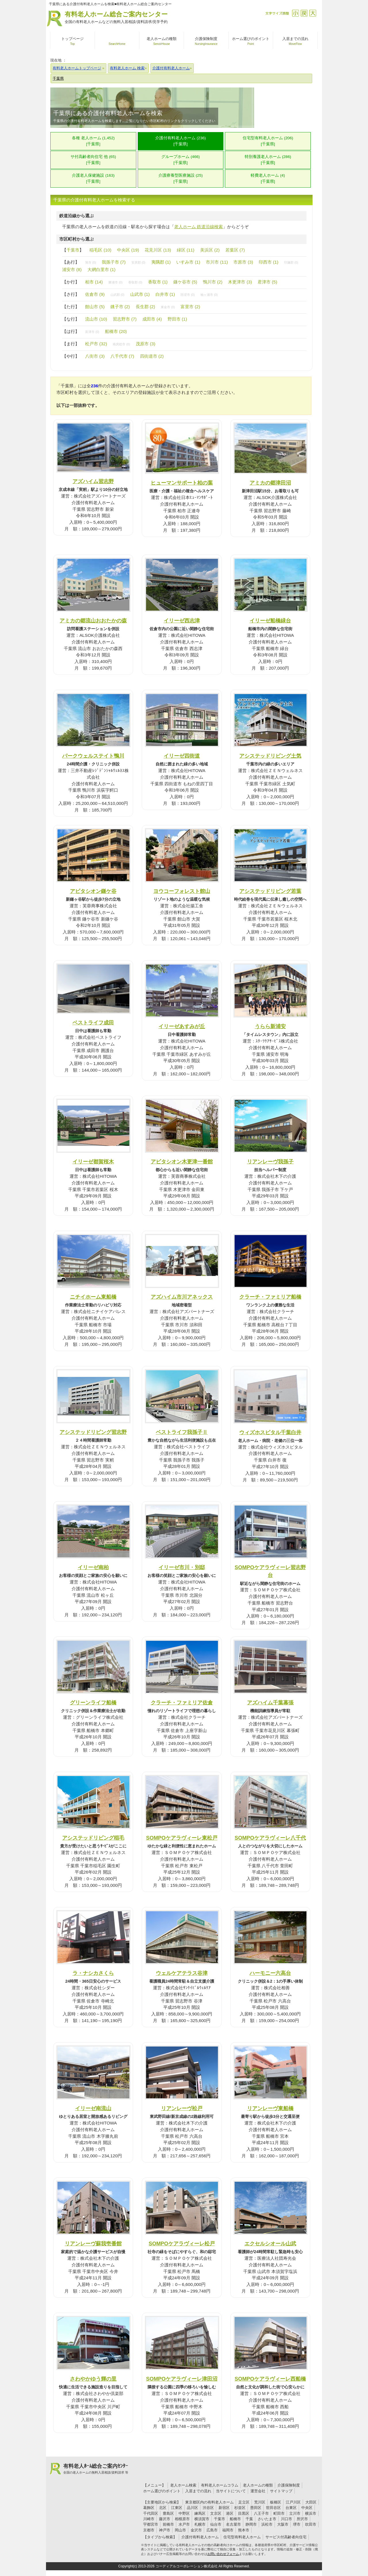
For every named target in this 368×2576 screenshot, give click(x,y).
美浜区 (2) (210, 249)
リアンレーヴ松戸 (181, 2108)
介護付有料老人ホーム (200, 2537)
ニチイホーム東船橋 (93, 1297)
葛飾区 (148, 2507)
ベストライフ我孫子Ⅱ (182, 1432)
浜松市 (267, 2524)
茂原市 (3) (145, 343)
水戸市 (184, 2524)
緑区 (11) (185, 249)
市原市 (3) (243, 262)
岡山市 (180, 2530)
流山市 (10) (96, 319)
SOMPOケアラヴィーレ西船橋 (270, 2379)
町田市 (279, 2513)
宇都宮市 (150, 2524)
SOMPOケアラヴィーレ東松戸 (181, 1838)
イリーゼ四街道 (182, 756)
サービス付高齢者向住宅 (285, 2537)
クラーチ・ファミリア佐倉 (182, 1702)
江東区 (176, 2507)
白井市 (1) (165, 294)
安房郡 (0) (138, 262)
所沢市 (302, 2519)
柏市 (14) (94, 281)
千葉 (249, 2519)
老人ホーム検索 (183, 2485)
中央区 (307, 2507)
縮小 (295, 13)
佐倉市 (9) (95, 294)
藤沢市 (164, 2519)
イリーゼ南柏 (93, 1567)
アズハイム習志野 (93, 481)
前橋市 (168, 2524)
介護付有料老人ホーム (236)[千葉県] (180, 141)
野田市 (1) (177, 319)
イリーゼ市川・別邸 (181, 1567)
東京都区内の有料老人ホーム (209, 2502)
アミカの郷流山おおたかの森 (93, 621)
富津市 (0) (92, 332)
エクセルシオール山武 (270, 2243)
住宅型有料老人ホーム (242, 2537)
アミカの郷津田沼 (270, 483)
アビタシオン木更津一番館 (182, 1162)
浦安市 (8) (72, 269)
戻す (304, 13)
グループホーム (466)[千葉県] (180, 160)
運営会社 (257, 2491)
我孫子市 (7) (114, 262)
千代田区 (150, 2513)
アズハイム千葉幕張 (270, 1702)
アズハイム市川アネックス (182, 1297)
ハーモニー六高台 (270, 1973)
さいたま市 (267, 2519)
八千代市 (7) (122, 356)
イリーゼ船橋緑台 (270, 621)
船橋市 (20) (116, 331)
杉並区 (240, 2507)
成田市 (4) (152, 319)
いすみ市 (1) (188, 262)
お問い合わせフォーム (223, 2554)
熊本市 (243, 2530)
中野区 (184, 2513)
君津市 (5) (267, 281)
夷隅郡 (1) (161, 262)
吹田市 (310, 2524)
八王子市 (261, 2513)
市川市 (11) (217, 262)
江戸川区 (293, 2502)
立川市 (294, 2513)
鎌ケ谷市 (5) (185, 281)
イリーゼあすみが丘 (181, 1026)
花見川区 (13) (158, 249)
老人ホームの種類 (258, 2485)
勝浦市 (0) (115, 282)
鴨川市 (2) (213, 281)
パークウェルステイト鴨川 (93, 756)
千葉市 (72, 249)
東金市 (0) (168, 307)
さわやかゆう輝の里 (93, 2379)
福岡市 (227, 2530)
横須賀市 (201, 2519)
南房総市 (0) (121, 344)
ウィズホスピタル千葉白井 (270, 1432)
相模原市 (182, 2519)
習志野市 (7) (125, 319)
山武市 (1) (140, 294)
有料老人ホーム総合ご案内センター (116, 18)
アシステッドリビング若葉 (270, 891)
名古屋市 (233, 2524)
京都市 (148, 2530)
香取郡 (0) (135, 282)
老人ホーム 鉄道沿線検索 (198, 226)
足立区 (244, 2502)
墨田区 (255, 2507)
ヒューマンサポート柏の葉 (182, 483)
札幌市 (200, 2524)
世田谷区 (273, 2507)
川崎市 (148, 2519)
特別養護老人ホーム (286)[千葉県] (268, 160)
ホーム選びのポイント (162, 2491)
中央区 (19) (128, 249)
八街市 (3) (95, 356)
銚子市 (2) (120, 306)
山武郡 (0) (117, 294)
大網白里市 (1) (101, 269)
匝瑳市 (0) (188, 294)
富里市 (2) (190, 306)
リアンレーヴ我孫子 (270, 1162)
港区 (229, 2513)
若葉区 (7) (235, 249)
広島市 (212, 2530)
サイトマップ (281, 2491)
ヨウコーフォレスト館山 (181, 891)
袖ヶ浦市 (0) (209, 294)
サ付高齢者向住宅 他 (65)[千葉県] (93, 160)
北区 (162, 2507)
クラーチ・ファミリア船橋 (270, 1297)
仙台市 (215, 2524)
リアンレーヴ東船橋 (270, 2108)
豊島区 (168, 2513)
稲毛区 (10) (100, 249)
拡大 (312, 13)
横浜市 (310, 2513)
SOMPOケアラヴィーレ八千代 (270, 1838)
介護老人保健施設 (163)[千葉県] (93, 178)
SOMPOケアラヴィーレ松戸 (182, 2243)
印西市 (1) (268, 262)
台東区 (291, 2507)
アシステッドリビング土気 (270, 756)
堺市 (296, 2524)
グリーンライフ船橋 (93, 1702)
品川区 (192, 2507)
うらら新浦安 (270, 1026)
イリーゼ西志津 (182, 621)
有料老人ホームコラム (219, 2485)
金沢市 (196, 2530)
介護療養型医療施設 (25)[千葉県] (180, 178)
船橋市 (235, 2519)
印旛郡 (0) (291, 262)
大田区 (311, 2502)
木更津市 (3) (240, 281)
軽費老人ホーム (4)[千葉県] (268, 178)
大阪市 (282, 2524)
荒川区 (259, 2502)
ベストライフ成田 (93, 1023)
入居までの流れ (198, 2491)
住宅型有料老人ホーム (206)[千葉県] (268, 141)
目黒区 (243, 2513)
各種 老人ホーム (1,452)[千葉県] (93, 141)
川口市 (286, 2519)
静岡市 (251, 2524)
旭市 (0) (90, 262)
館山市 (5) (95, 306)
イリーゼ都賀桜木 (93, 1162)
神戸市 (164, 2530)
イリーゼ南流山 (93, 2108)
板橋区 (275, 2502)
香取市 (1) (158, 281)
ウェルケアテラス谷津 (182, 1973)
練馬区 (200, 2513)
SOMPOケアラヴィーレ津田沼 (181, 2379)
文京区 (215, 2513)
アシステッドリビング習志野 (93, 1432)
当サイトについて (231, 2491)
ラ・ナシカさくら (93, 1973)
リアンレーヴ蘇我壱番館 (93, 2243)
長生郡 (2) (145, 306)
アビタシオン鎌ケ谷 (93, 891)
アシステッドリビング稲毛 (93, 1838)
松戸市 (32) (96, 343)
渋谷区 (208, 2507)
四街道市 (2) (152, 356)
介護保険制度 (288, 2485)
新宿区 (224, 2507)
